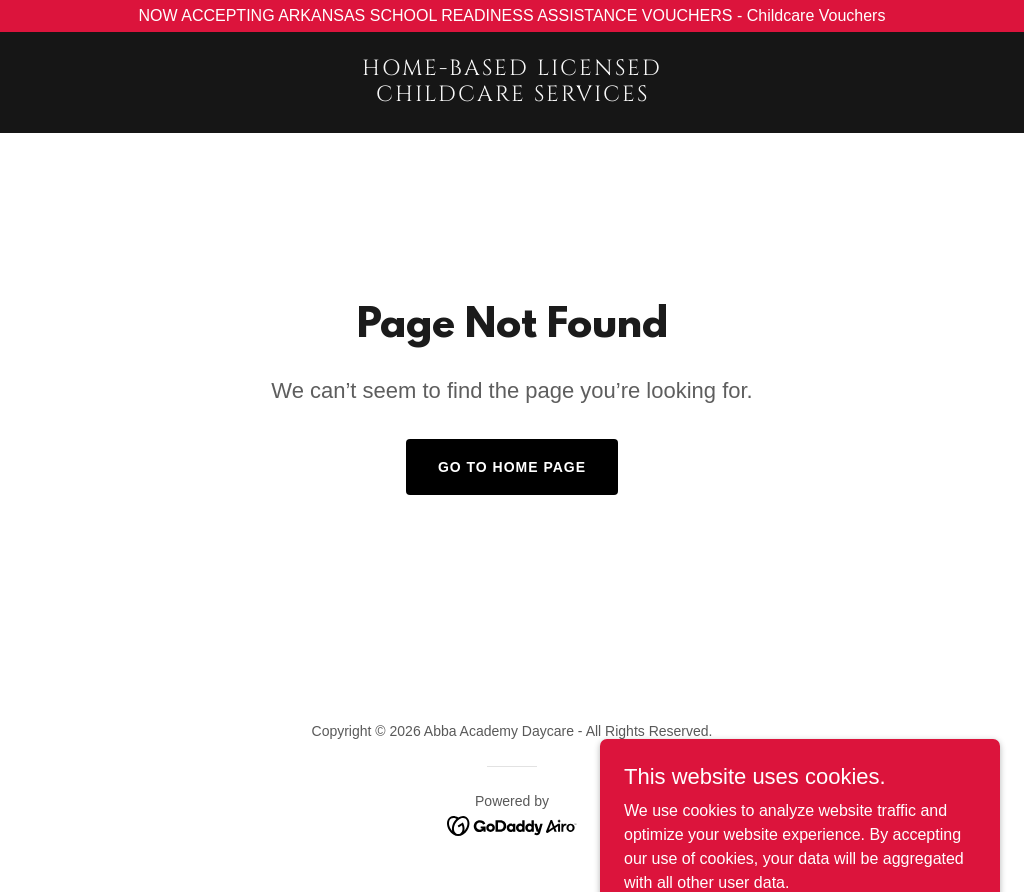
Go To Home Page (512, 467)
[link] (512, 95)
